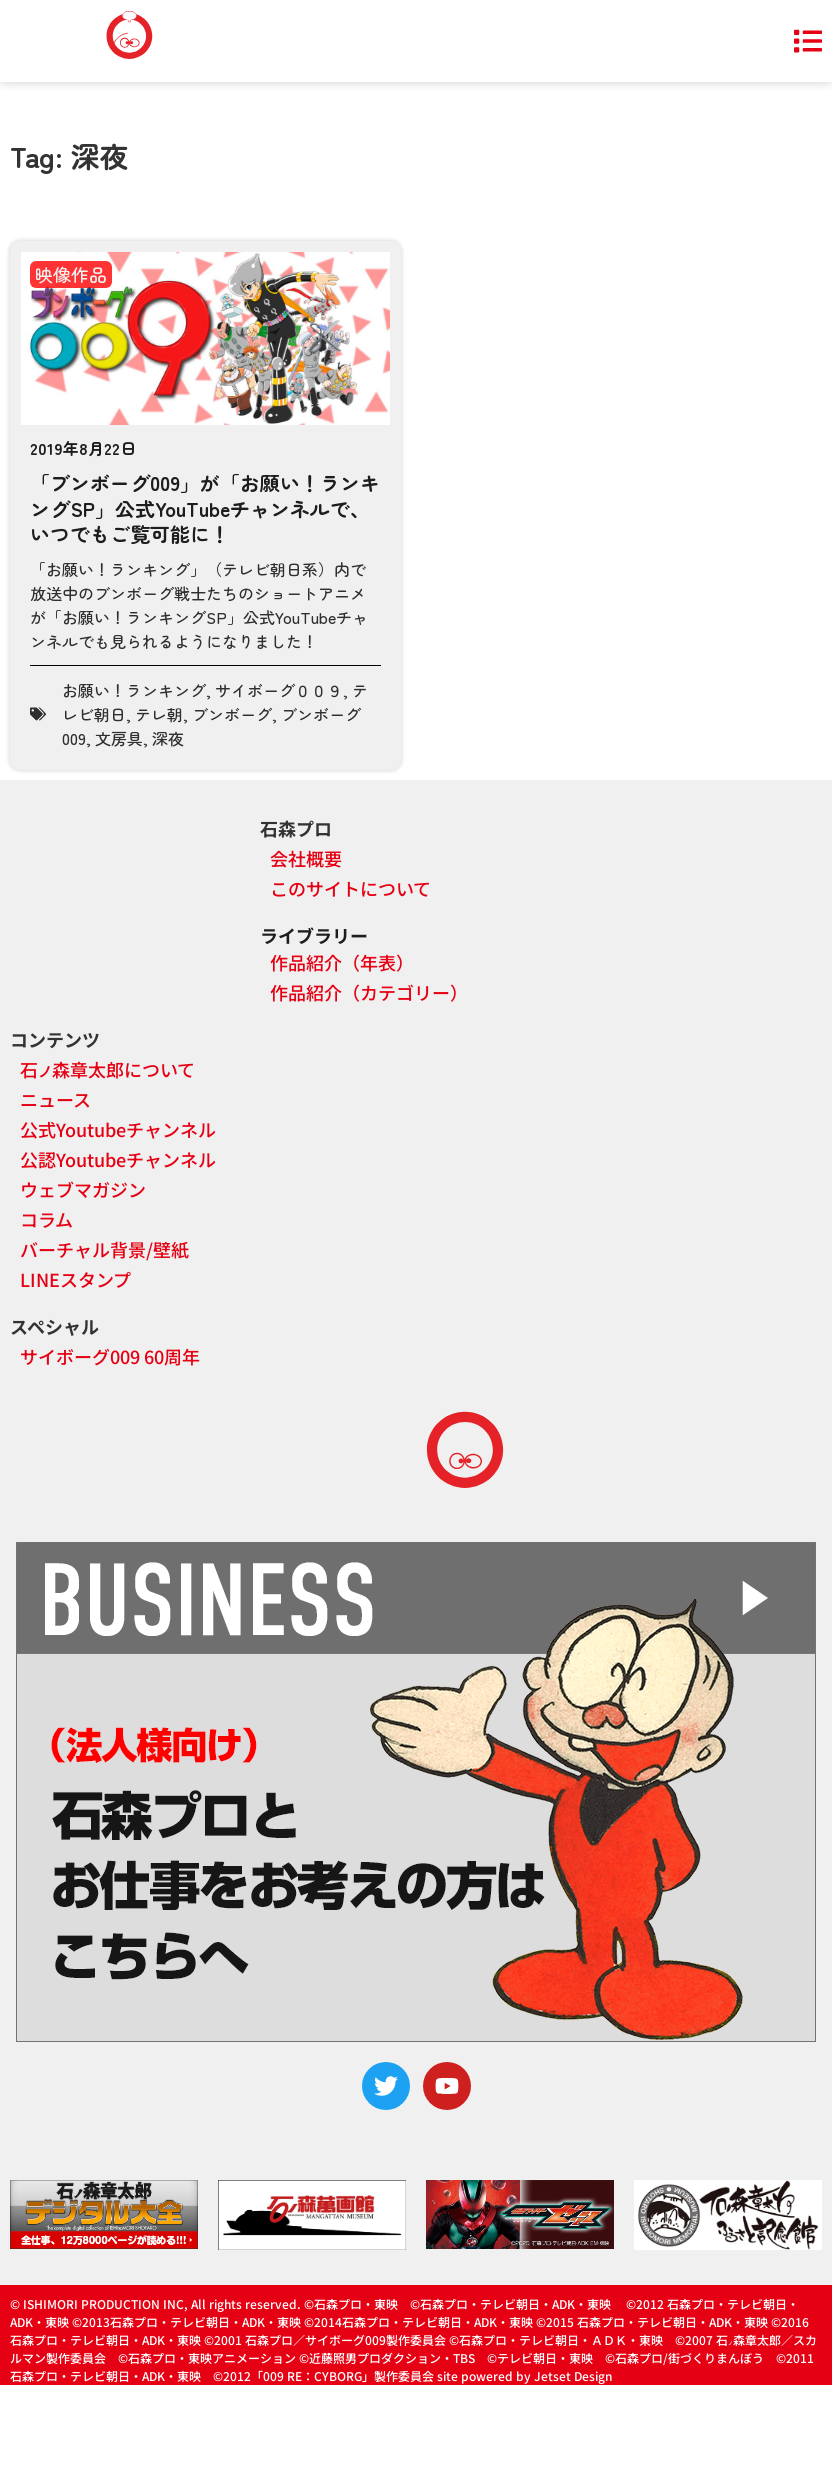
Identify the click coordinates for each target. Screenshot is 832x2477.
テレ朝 (159, 714)
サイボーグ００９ (279, 690)
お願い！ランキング (134, 690)
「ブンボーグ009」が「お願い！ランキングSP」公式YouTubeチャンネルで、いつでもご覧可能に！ (205, 508)
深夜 (168, 738)
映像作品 (71, 274)
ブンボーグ (232, 714)
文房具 (119, 738)
